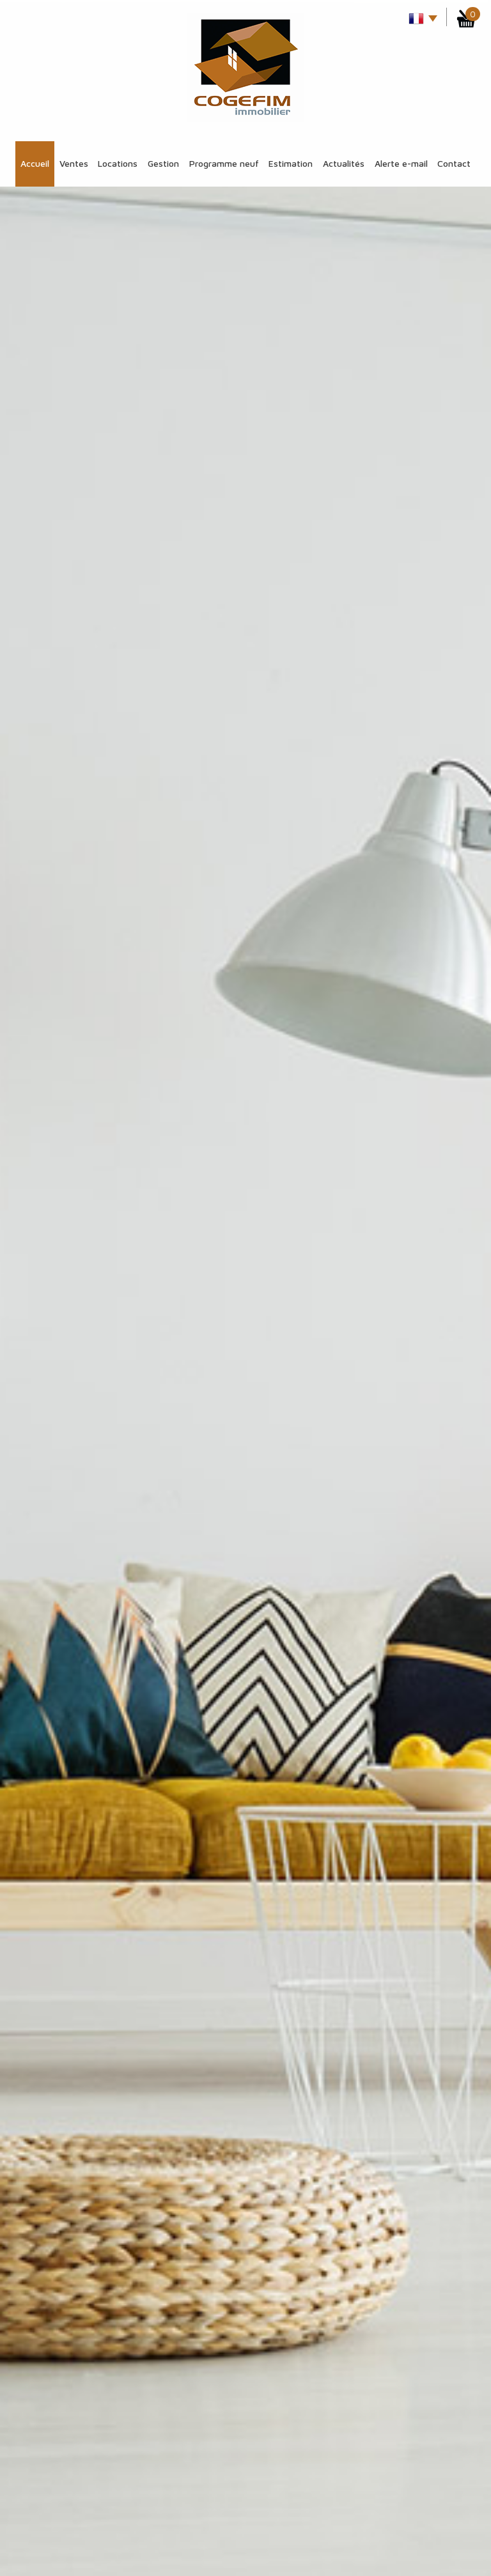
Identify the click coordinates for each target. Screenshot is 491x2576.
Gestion (163, 163)
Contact (454, 163)
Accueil (34, 163)
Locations (117, 163)
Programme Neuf (224, 163)
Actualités (343, 163)
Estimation (291, 163)
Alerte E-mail (401, 163)
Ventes (73, 163)
